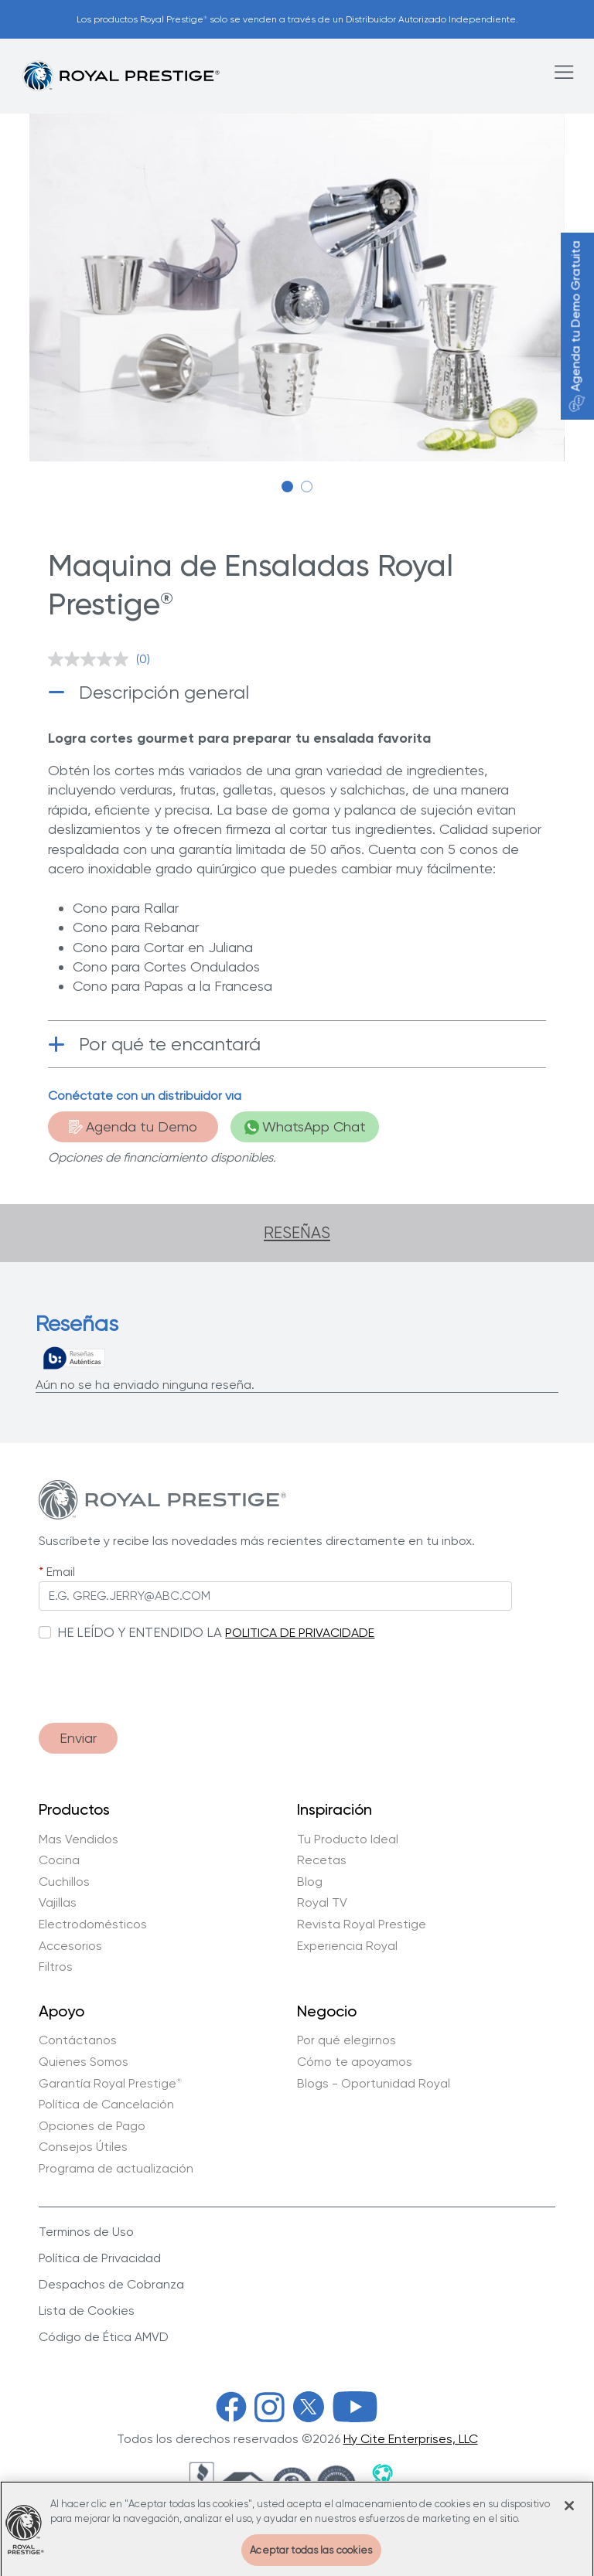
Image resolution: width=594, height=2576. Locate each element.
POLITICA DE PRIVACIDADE (299, 1632)
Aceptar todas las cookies (311, 2559)
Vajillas (58, 1903)
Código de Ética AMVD (104, 2336)
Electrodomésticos (93, 1924)
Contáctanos (78, 2040)
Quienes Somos (83, 2062)
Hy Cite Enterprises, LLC (410, 2438)
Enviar (78, 1738)
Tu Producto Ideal (347, 1839)
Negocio (327, 2012)
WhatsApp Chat (305, 1126)
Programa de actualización (116, 2169)
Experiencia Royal (347, 1946)
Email (60, 1571)
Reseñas (297, 1232)
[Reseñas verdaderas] (74, 1358)
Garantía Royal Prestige (110, 2084)
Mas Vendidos (78, 1839)
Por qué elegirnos (346, 2040)
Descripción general (164, 692)
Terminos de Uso (86, 2231)
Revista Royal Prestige (361, 1924)
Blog (310, 1882)
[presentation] (156, 1674)
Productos (74, 1810)
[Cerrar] (569, 2515)
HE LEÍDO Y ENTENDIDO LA (139, 1632)
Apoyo (61, 2012)
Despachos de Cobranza (111, 2284)
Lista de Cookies (87, 2310)
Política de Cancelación (106, 2105)
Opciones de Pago (92, 2126)
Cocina (59, 1860)
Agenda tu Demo (133, 1126)
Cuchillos (64, 1882)
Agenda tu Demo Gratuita (575, 326)
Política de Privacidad (100, 2258)
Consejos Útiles (83, 2147)
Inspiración (334, 1810)
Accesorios (70, 1946)
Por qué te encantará (170, 1044)
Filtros (56, 1967)
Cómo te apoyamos (354, 2062)
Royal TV (322, 1903)
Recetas (321, 1860)
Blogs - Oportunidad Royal (373, 2084)
